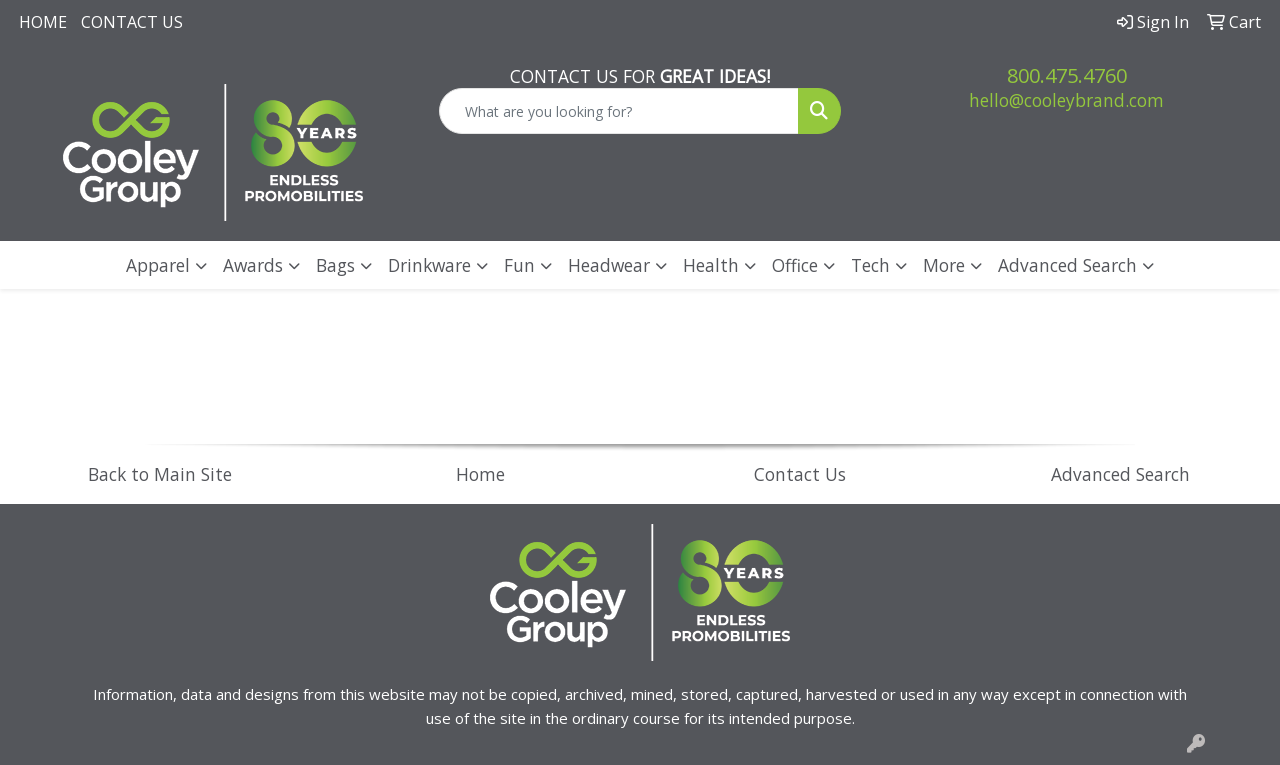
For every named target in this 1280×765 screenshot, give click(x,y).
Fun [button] (519, 265)
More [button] (944, 265)
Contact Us (132, 22)
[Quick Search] (619, 111)
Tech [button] (870, 265)
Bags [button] (335, 265)
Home (43, 22)
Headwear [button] (609, 265)
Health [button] (711, 265)
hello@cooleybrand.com (1066, 100)
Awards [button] (253, 265)
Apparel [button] (158, 265)
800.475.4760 (1067, 75)
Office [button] (795, 265)
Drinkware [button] (429, 265)
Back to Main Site (160, 474)
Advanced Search (1067, 265)
